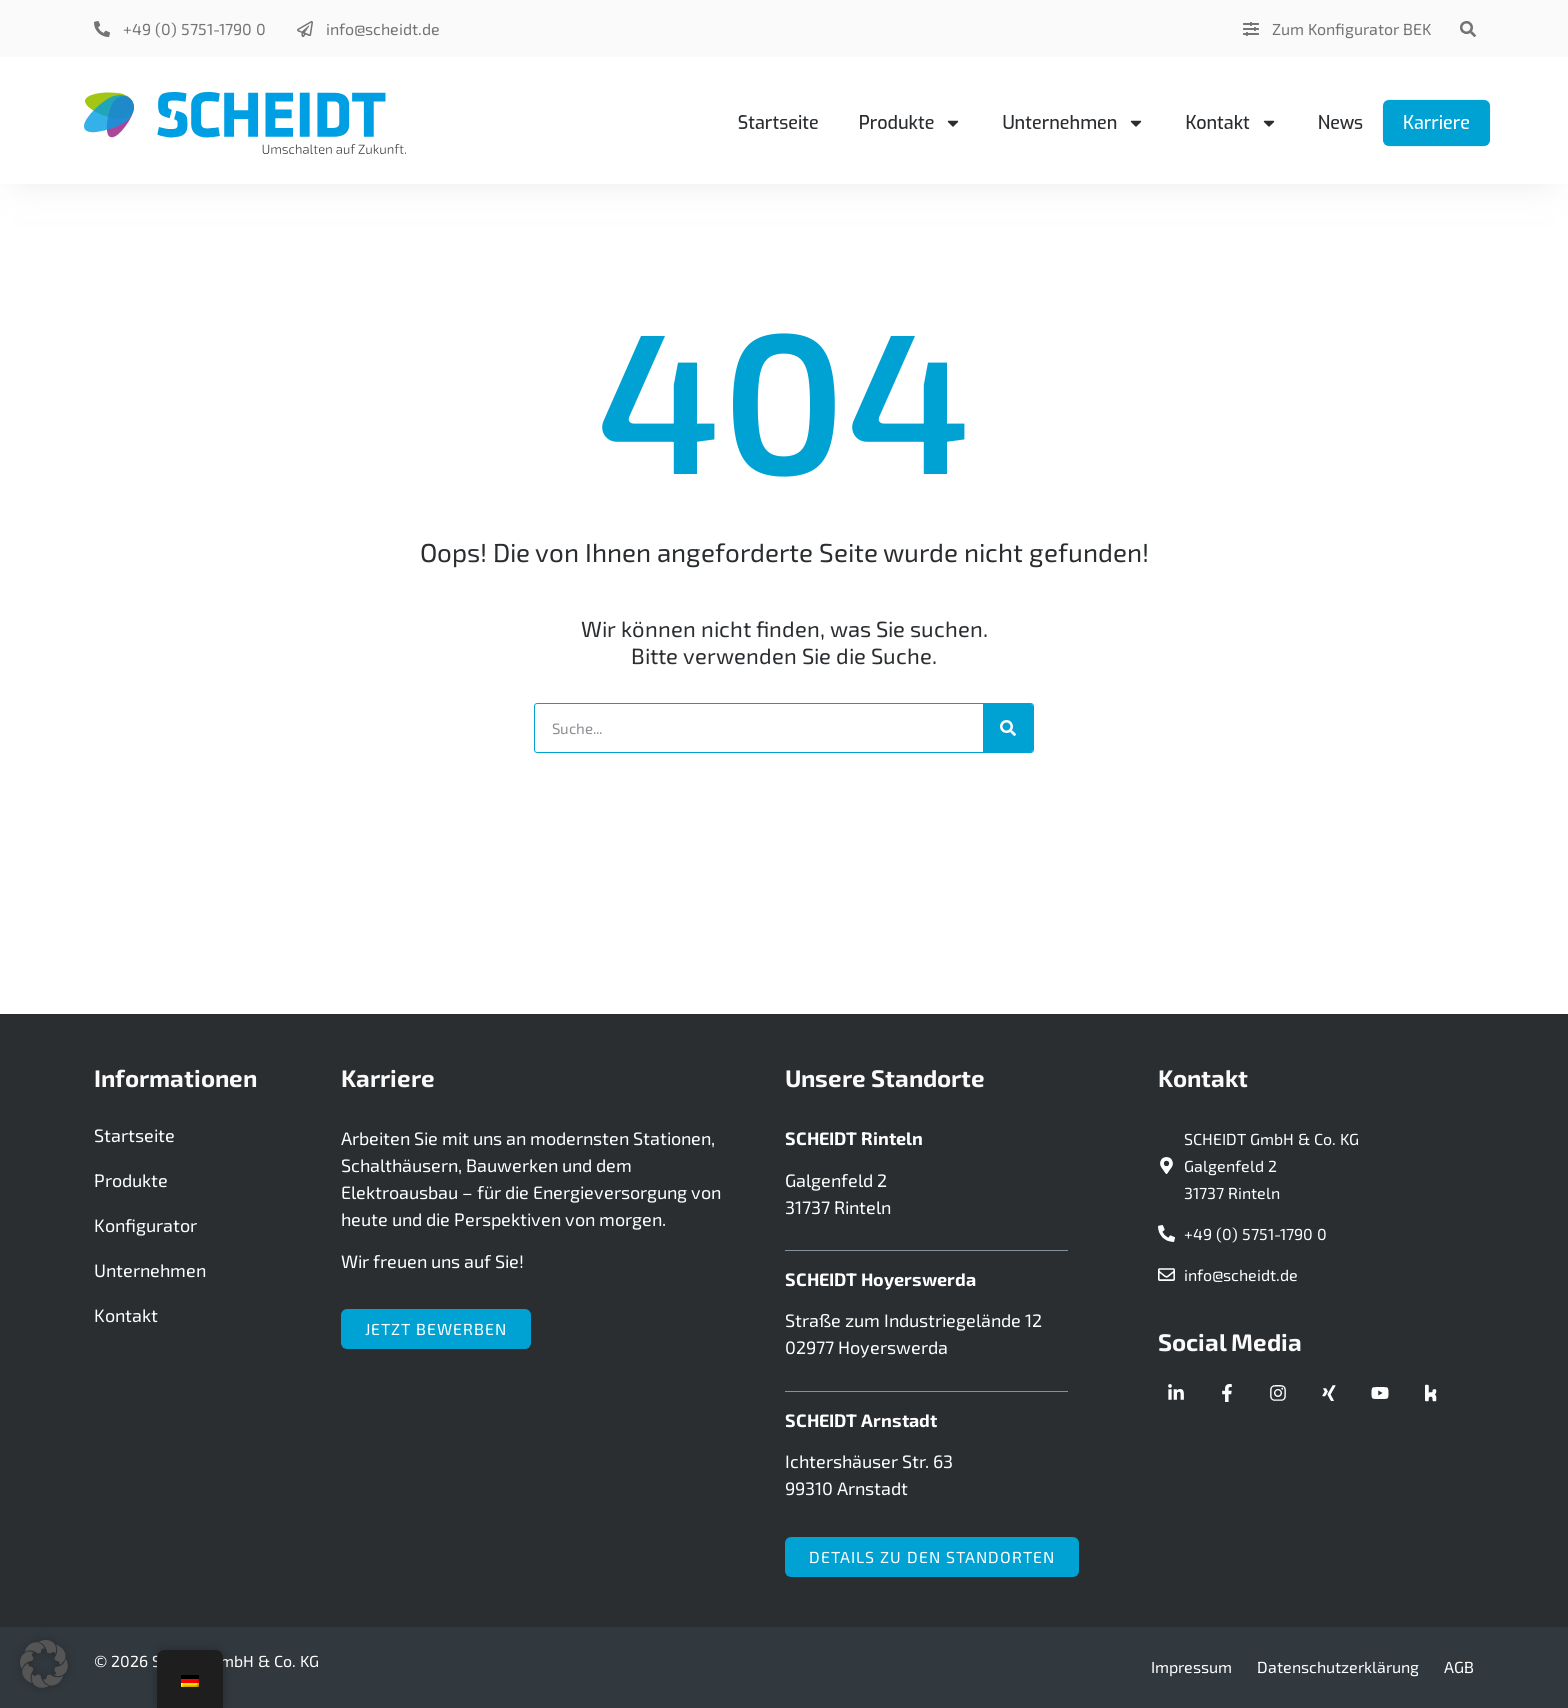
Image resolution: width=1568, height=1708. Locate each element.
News (1340, 123)
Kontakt (1231, 123)
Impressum (1191, 1666)
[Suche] (1008, 728)
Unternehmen (1073, 123)
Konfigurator (145, 1225)
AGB (1459, 1666)
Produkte (911, 123)
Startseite (778, 123)
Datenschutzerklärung (1338, 1666)
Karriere (1436, 123)
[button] (1467, 28)
